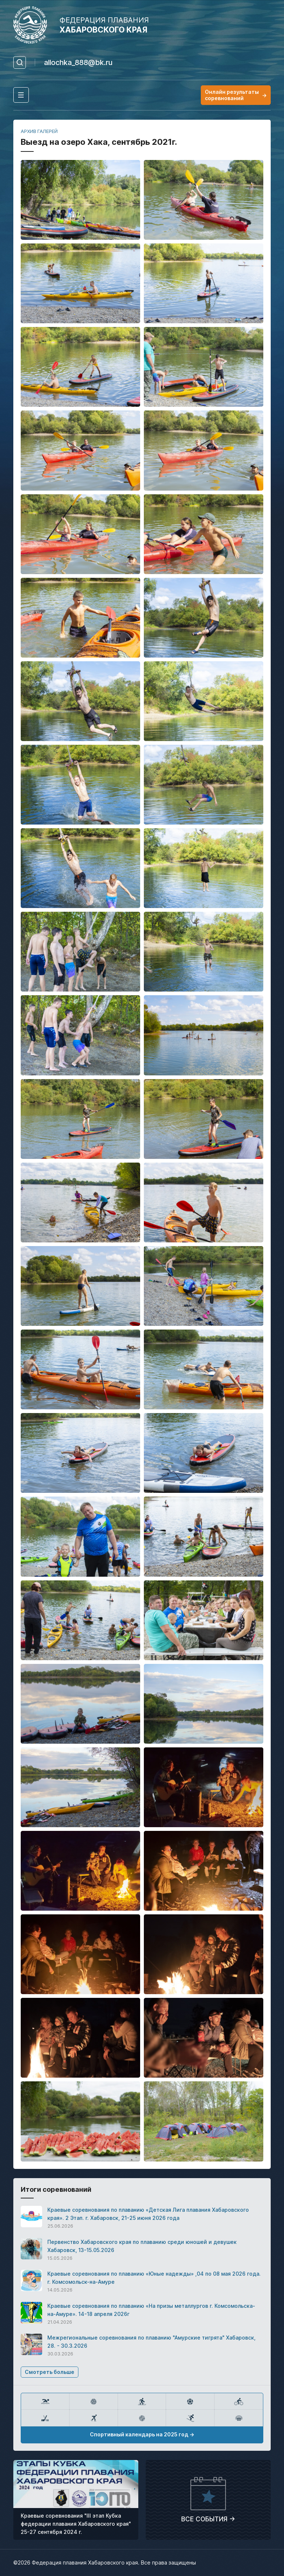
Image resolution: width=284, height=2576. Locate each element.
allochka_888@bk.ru (78, 62)
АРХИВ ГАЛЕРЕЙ (39, 131)
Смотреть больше (49, 2372)
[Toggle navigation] (21, 95)
